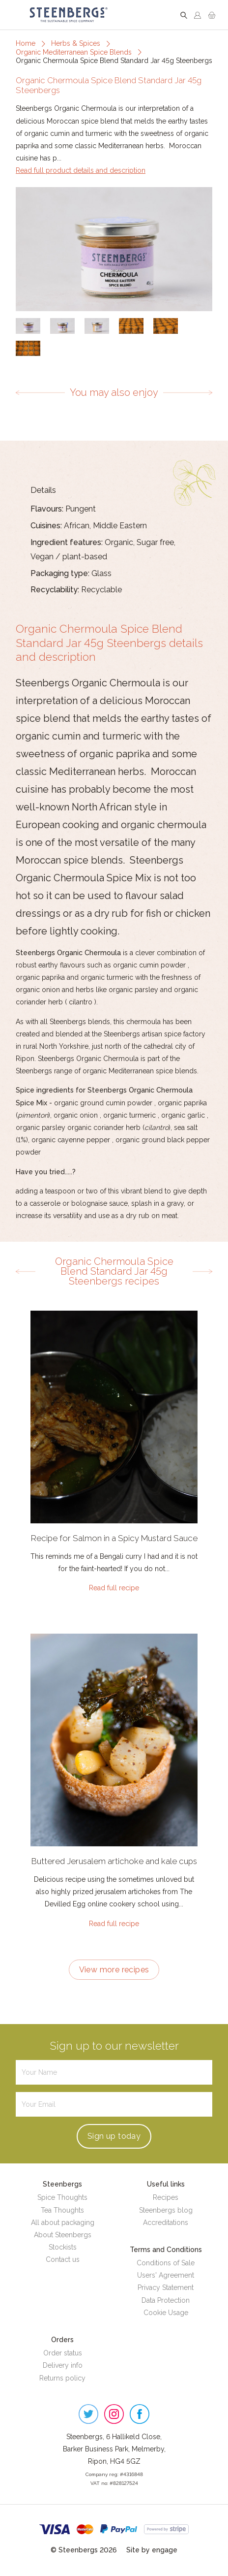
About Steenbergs (62, 2235)
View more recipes (114, 1969)
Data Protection (166, 2300)
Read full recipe (114, 1588)
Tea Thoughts (62, 2210)
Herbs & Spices (75, 43)
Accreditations (165, 2222)
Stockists (63, 2247)
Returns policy (62, 2378)
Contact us (63, 2259)
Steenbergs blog (166, 2210)
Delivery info (63, 2365)
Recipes (165, 2197)
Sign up (114, 2136)
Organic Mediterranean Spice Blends (74, 52)
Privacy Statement (166, 2287)
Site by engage (151, 2550)
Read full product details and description (80, 170)
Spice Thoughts (62, 2197)
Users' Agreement (165, 2275)
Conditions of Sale (166, 2263)
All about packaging (62, 2222)
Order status (62, 2353)
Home (25, 43)
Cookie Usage (165, 2313)
